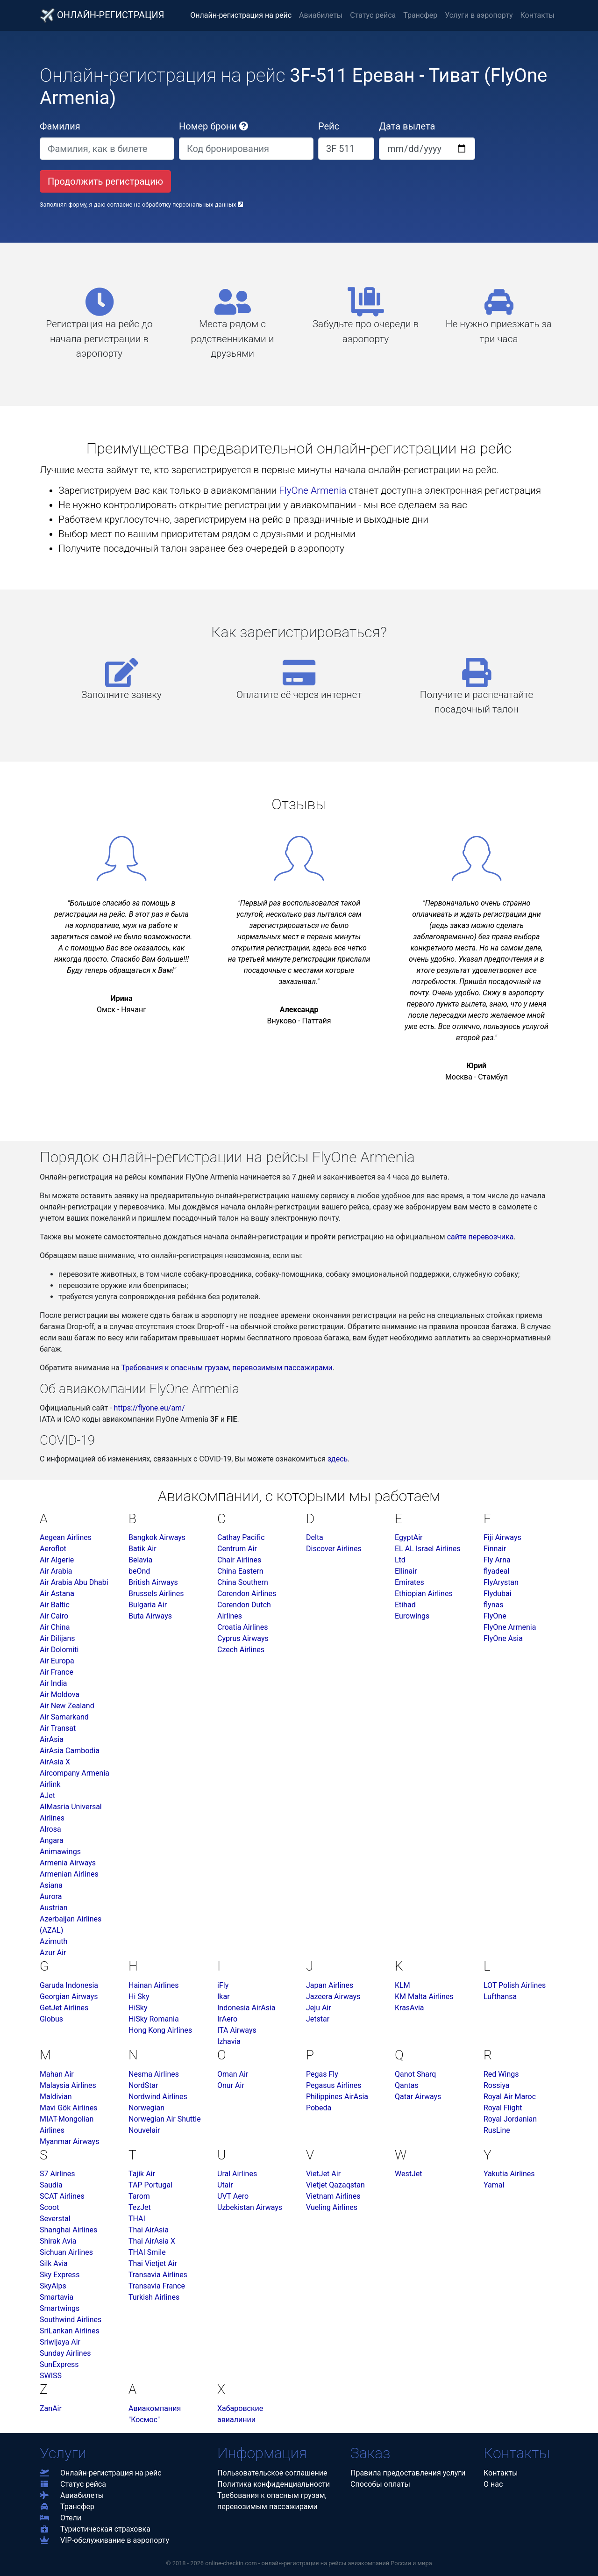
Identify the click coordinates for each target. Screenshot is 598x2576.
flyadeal (496, 1571)
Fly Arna (497, 1559)
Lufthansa (500, 1996)
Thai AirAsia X (151, 2241)
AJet (47, 1795)
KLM (402, 1985)
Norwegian (146, 2107)
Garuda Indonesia (69, 1985)
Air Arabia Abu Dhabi (74, 1582)
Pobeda (318, 2107)
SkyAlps (53, 2285)
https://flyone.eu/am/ (149, 1407)
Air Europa (57, 1660)
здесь (337, 1458)
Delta (314, 1537)
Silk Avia (54, 2263)
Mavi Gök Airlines (68, 2107)
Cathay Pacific (241, 1537)
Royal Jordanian (510, 2119)
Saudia (51, 2184)
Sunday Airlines (65, 2353)
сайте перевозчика (480, 1236)
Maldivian (56, 2096)
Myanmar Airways (69, 2141)
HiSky (137, 2007)
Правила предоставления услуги (407, 2472)
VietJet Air (323, 2173)
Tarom (139, 2196)
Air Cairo (54, 1616)
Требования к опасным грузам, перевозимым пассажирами (226, 1367)
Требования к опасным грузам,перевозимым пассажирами (272, 2501)
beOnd (139, 1571)
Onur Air (230, 2085)
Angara (52, 1840)
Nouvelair (144, 2130)
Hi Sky (138, 1996)
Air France (56, 1672)
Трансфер (420, 15)
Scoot (49, 2207)
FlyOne (495, 1616)
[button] (244, 126)
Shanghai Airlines (68, 2229)
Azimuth (53, 1941)
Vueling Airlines (331, 2207)
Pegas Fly (322, 2074)
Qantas (407, 2085)
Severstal (55, 2218)
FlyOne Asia (503, 1638)
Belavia (140, 1559)
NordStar (143, 2085)
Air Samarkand (64, 1717)
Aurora (51, 1896)
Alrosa (50, 1829)
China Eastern (240, 1571)
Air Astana (57, 1593)
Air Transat (58, 1728)
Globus (51, 2019)
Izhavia (229, 2041)
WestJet (408, 2173)
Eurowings (412, 1616)
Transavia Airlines (157, 2274)
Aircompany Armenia (74, 1773)
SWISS (51, 2375)
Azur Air (53, 1952)
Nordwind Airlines (157, 2096)
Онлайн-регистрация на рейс (241, 15)
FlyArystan (501, 1582)
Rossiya (497, 2085)
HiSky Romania (153, 2019)
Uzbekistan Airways (249, 2207)
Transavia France (156, 2285)
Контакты (537, 15)
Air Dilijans (57, 1638)
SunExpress (59, 2364)
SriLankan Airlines (70, 2330)
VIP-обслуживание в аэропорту (104, 2540)
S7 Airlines (57, 2173)
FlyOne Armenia (312, 490)
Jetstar (317, 2019)
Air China (55, 1627)
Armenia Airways (68, 1862)
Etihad (405, 1604)
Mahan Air (57, 2074)
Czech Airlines (240, 1649)
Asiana (51, 1885)
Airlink (50, 1784)
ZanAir (51, 2408)
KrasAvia (409, 2007)
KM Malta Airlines (424, 1996)
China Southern (242, 1582)
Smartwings (59, 2308)
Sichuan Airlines (66, 2252)
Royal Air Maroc (510, 2096)
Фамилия (60, 126)
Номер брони (214, 126)
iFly (222, 1985)
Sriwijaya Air (60, 2342)
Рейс (328, 126)
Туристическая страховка (95, 2529)
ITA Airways (236, 2030)
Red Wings (501, 2074)
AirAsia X (55, 1761)
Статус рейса (373, 15)
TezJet (139, 2207)
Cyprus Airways (243, 1638)
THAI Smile (147, 2252)
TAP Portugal (150, 2184)
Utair (225, 2184)
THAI (136, 2218)
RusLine (497, 2130)
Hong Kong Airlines (160, 2030)
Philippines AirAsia (337, 2096)
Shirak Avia (58, 2241)
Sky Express (59, 2274)
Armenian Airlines (69, 1874)
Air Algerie (57, 1559)
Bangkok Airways (156, 1537)
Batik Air (142, 1548)
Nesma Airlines (153, 2074)
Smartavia (56, 2297)
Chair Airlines (239, 1559)
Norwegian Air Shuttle (164, 2119)
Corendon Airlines (246, 1593)
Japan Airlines (329, 1985)
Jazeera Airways (333, 1996)
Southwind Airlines (70, 2319)
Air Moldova (59, 1694)
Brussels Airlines (156, 1593)
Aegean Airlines (66, 1537)
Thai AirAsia (148, 2229)
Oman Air (232, 2074)
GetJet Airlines (64, 2007)
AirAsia (52, 1739)
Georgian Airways (69, 1996)
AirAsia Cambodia (70, 1750)
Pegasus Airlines (334, 2085)
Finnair (495, 1548)
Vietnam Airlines (333, 2196)
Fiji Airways (502, 1537)
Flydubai (498, 1593)
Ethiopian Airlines (424, 1593)
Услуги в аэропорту (479, 15)
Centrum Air (237, 1548)
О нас (493, 2484)
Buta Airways (150, 1616)
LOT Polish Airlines (515, 1985)
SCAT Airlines (62, 2196)
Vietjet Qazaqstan (335, 2184)
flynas (493, 1604)
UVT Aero (233, 2196)
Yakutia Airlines (509, 2173)
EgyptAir (408, 1537)
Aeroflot (53, 1548)
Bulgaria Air (147, 1604)
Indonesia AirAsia (246, 2007)
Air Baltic (55, 1604)
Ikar (223, 1996)
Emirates (409, 1582)
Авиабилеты (320, 15)
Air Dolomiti (59, 1649)
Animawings (60, 1851)
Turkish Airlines (153, 2297)
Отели (60, 2517)
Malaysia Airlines (68, 2085)
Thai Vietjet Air (152, 2263)
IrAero (227, 2019)
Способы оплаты (380, 2484)
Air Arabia (56, 1571)
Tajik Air (141, 2173)
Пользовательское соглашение (272, 2472)
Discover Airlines (334, 1548)
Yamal (494, 2184)
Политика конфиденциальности (273, 2484)
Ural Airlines (237, 2173)
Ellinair (406, 1571)
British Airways (153, 1582)
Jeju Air (318, 2007)
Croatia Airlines (242, 1627)
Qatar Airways (418, 2096)
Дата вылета (407, 126)
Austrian (54, 1907)
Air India (53, 1683)
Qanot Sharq (415, 2074)
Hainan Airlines (153, 1985)
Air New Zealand (67, 1705)
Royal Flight (503, 2107)
